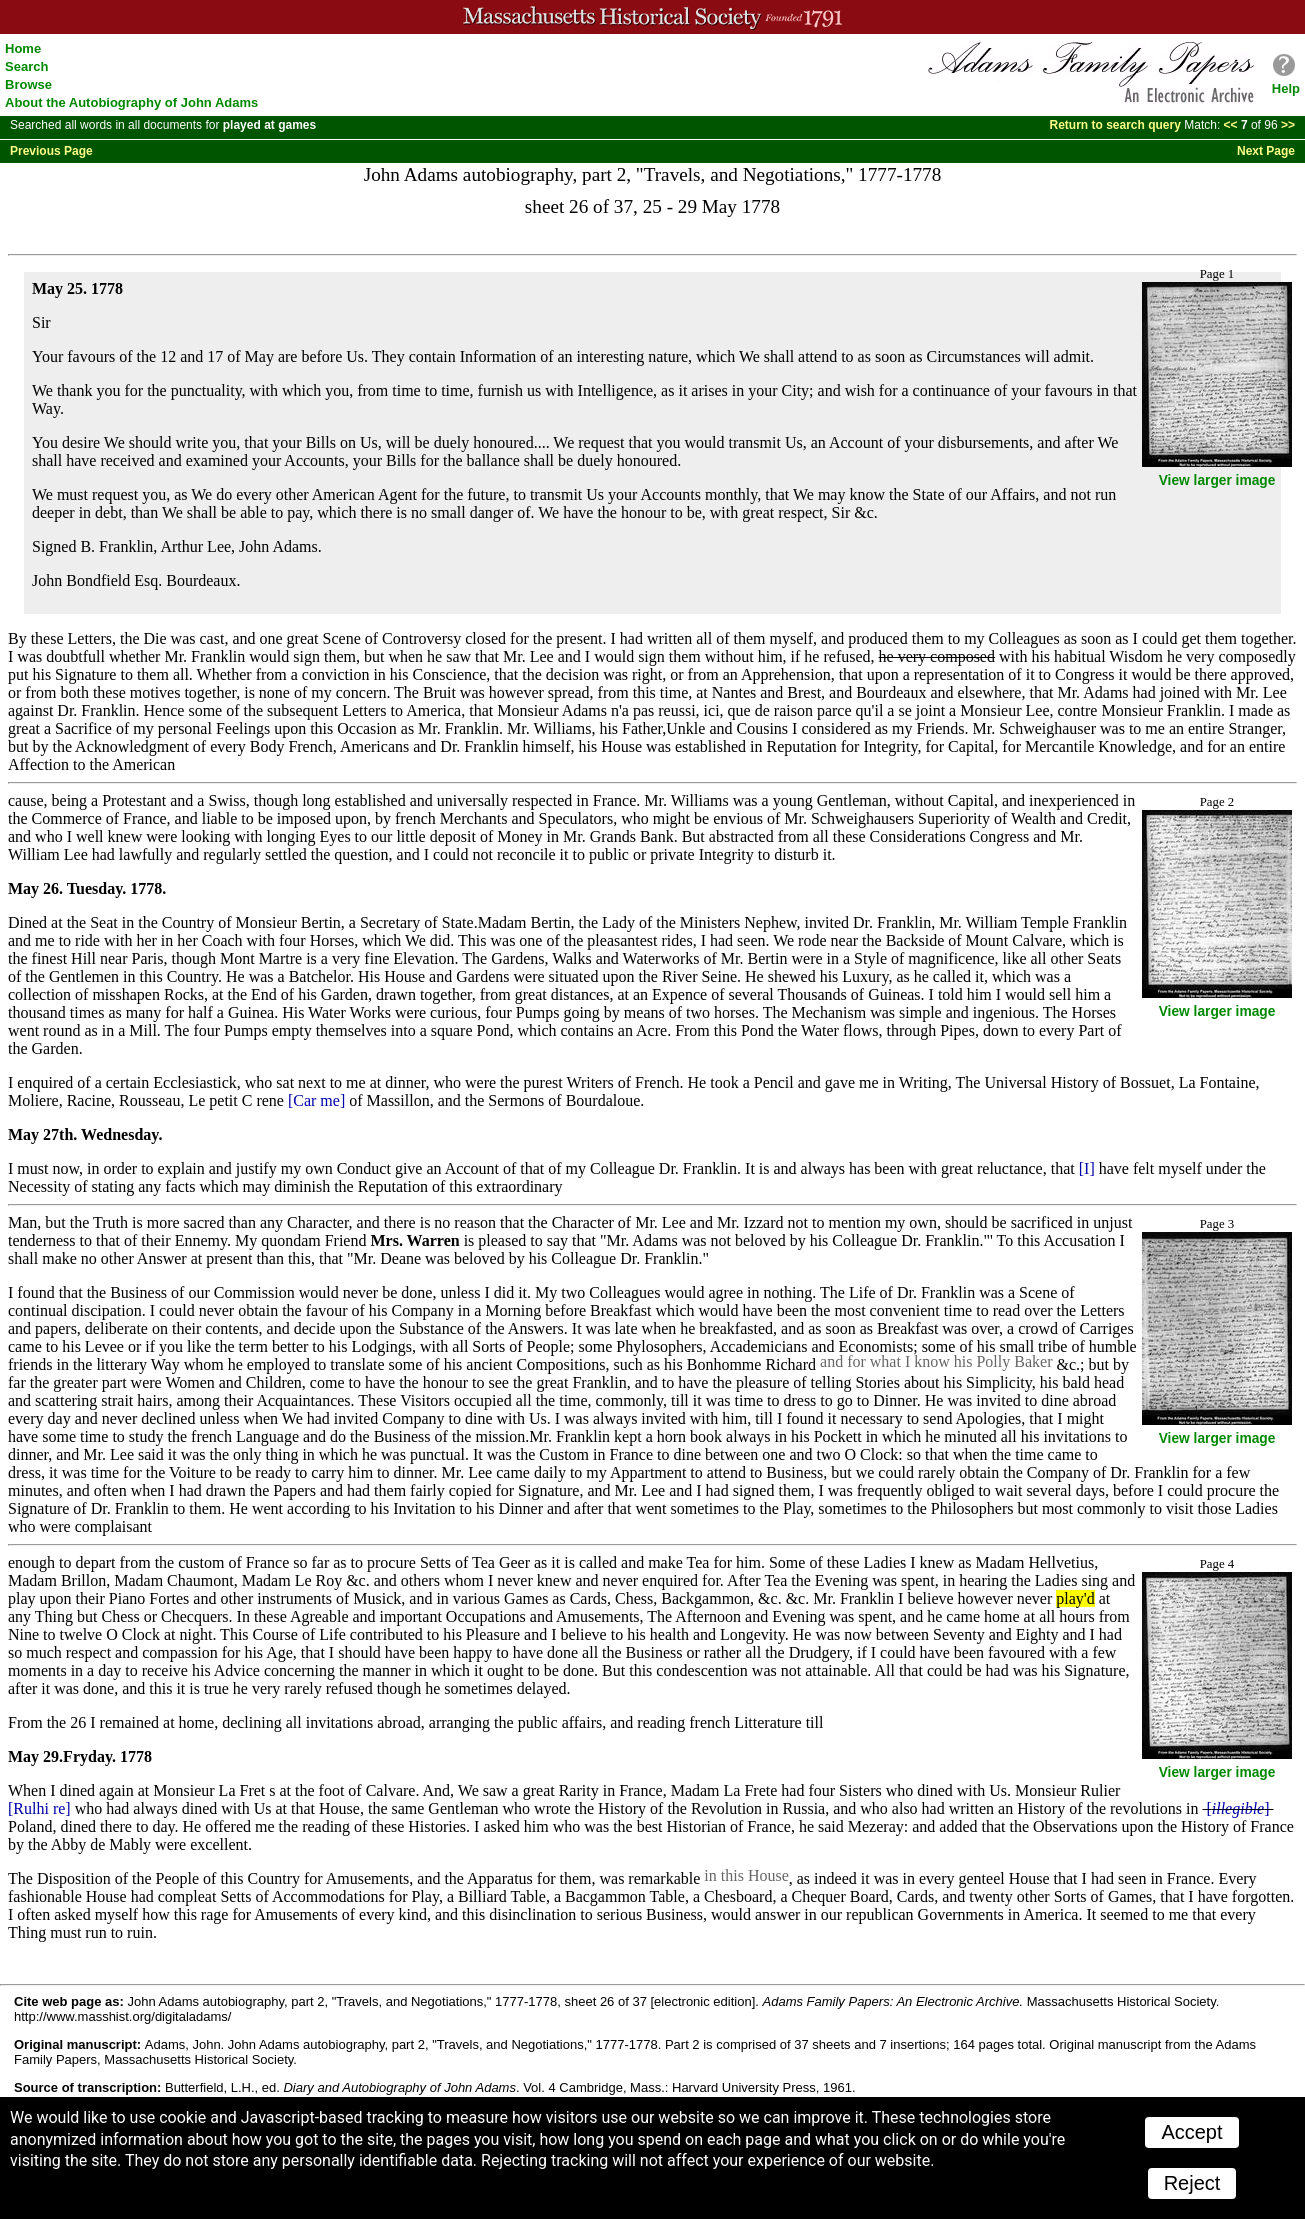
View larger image (1217, 480)
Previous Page (51, 151)
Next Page (1266, 151)
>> (1286, 125)
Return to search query (1115, 125)
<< (1232, 125)
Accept (1191, 2132)
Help (1286, 88)
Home (23, 48)
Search (26, 66)
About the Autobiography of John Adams (131, 102)
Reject (1192, 2183)
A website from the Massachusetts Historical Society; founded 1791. (652, 17)
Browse (28, 84)
